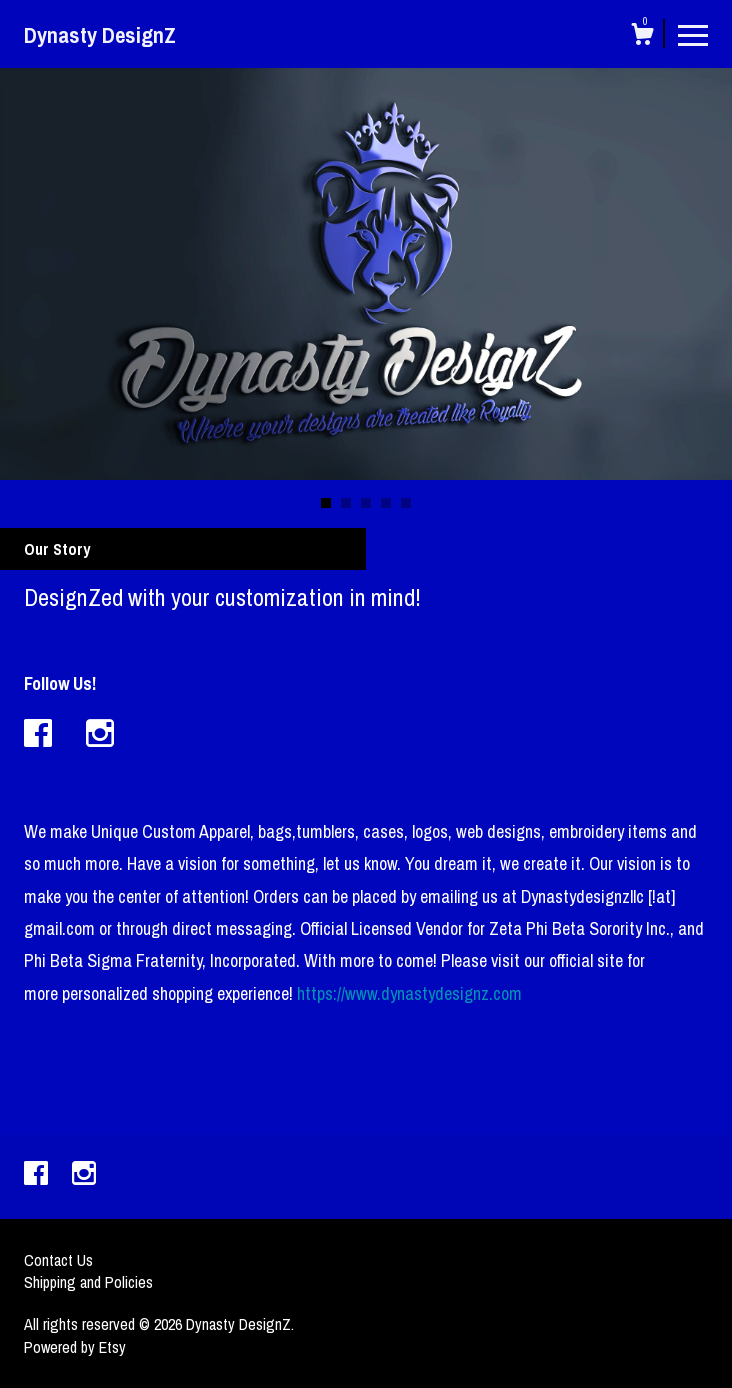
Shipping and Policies (88, 1282)
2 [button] (346, 503)
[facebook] (38, 1175)
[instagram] (84, 1175)
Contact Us (58, 1260)
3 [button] (366, 503)
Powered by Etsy (75, 1347)
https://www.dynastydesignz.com (409, 993)
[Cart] (642, 37)
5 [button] (406, 503)
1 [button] (326, 503)
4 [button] (386, 503)
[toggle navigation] (693, 34)
